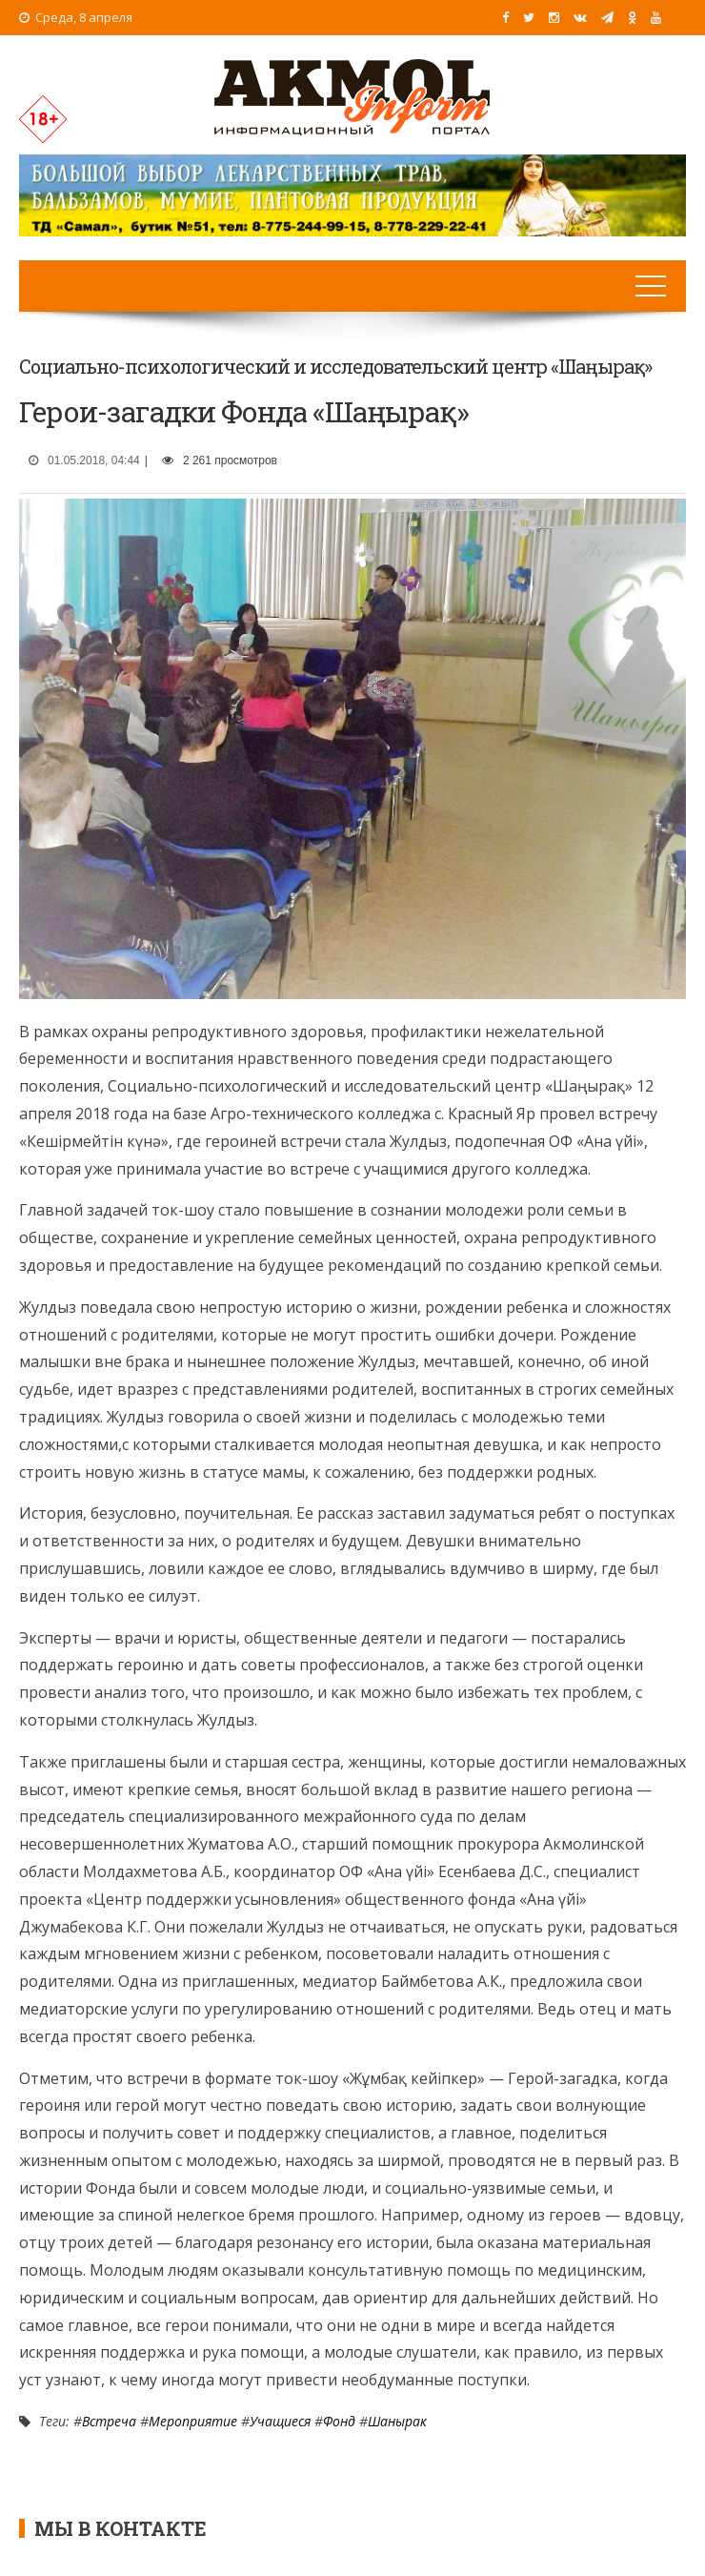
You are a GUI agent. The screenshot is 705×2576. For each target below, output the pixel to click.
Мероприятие (193, 2421)
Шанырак (397, 2421)
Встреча (109, 2421)
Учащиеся (280, 2421)
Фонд (339, 2421)
